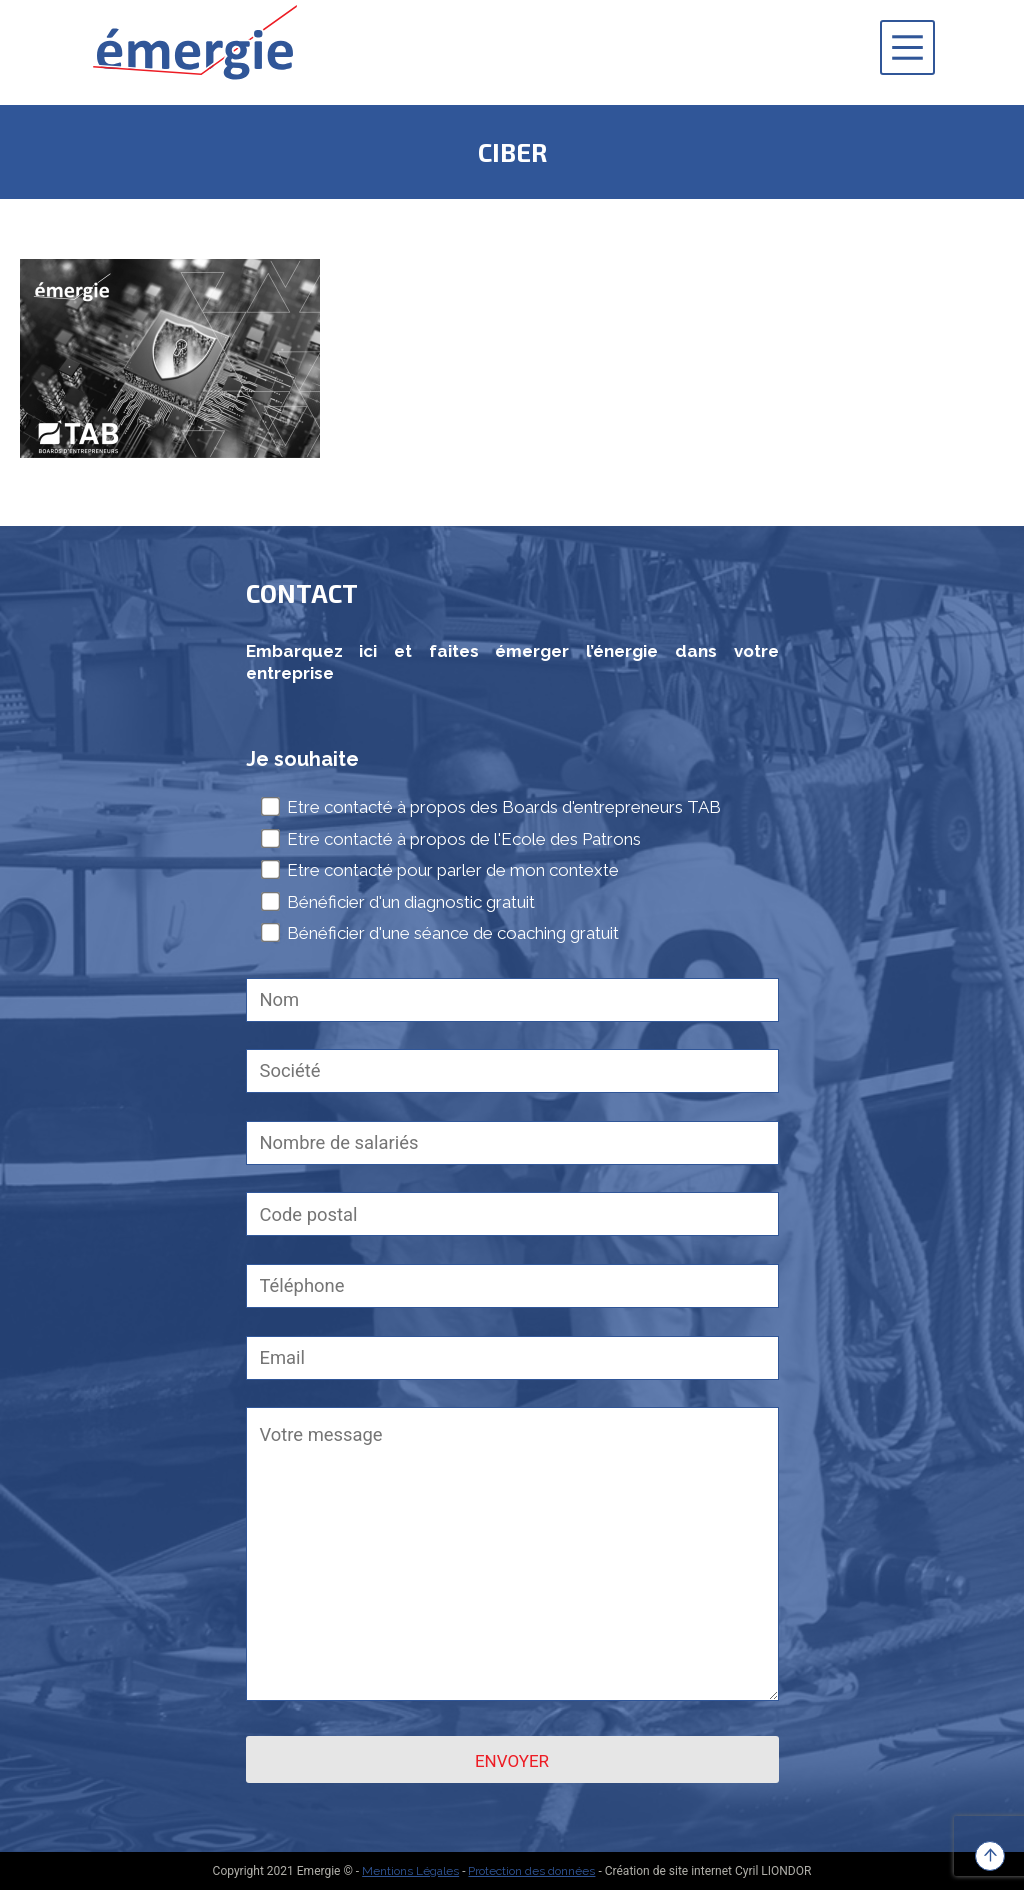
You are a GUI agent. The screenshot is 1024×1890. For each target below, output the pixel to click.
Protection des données (531, 1871)
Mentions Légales (410, 1871)
